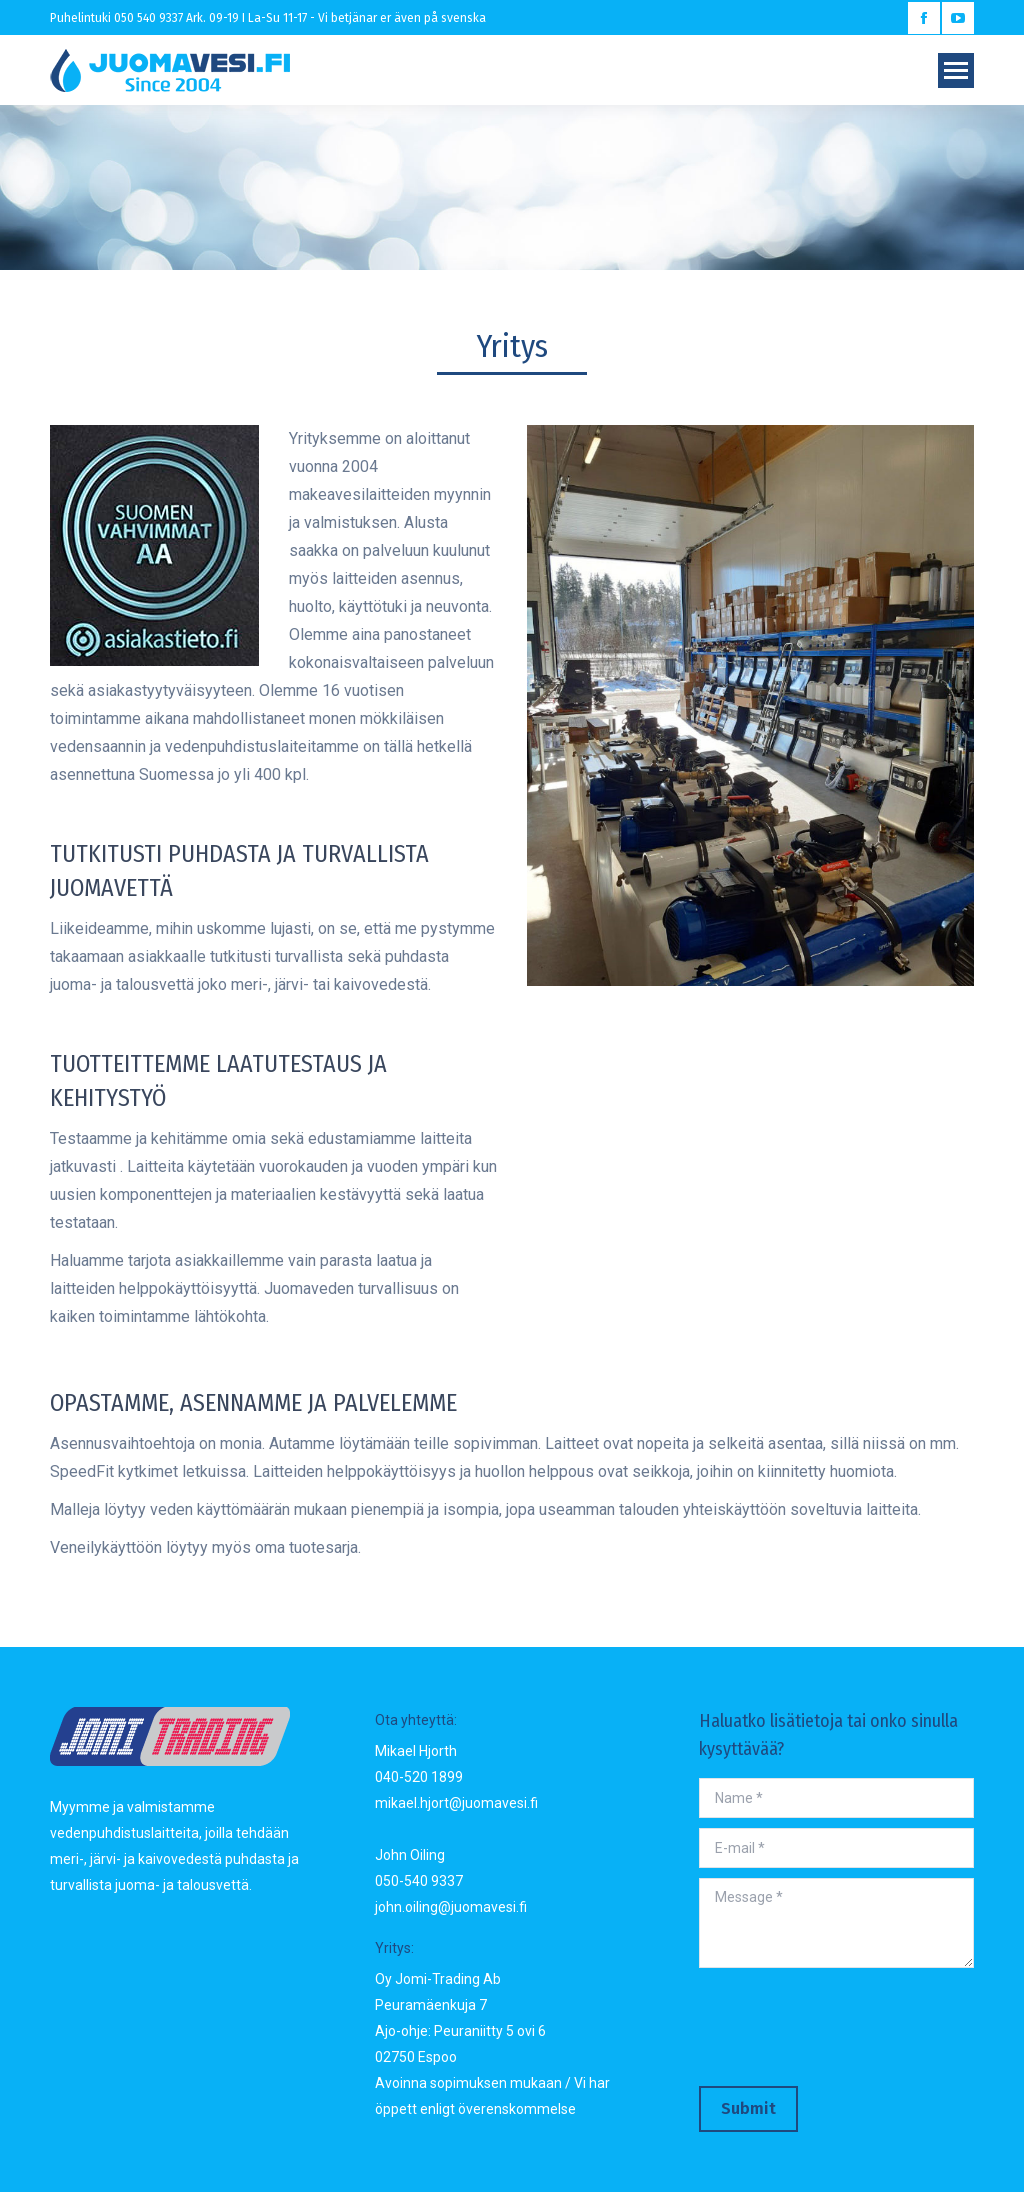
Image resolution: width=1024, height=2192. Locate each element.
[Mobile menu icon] (956, 70)
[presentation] (851, 2027)
